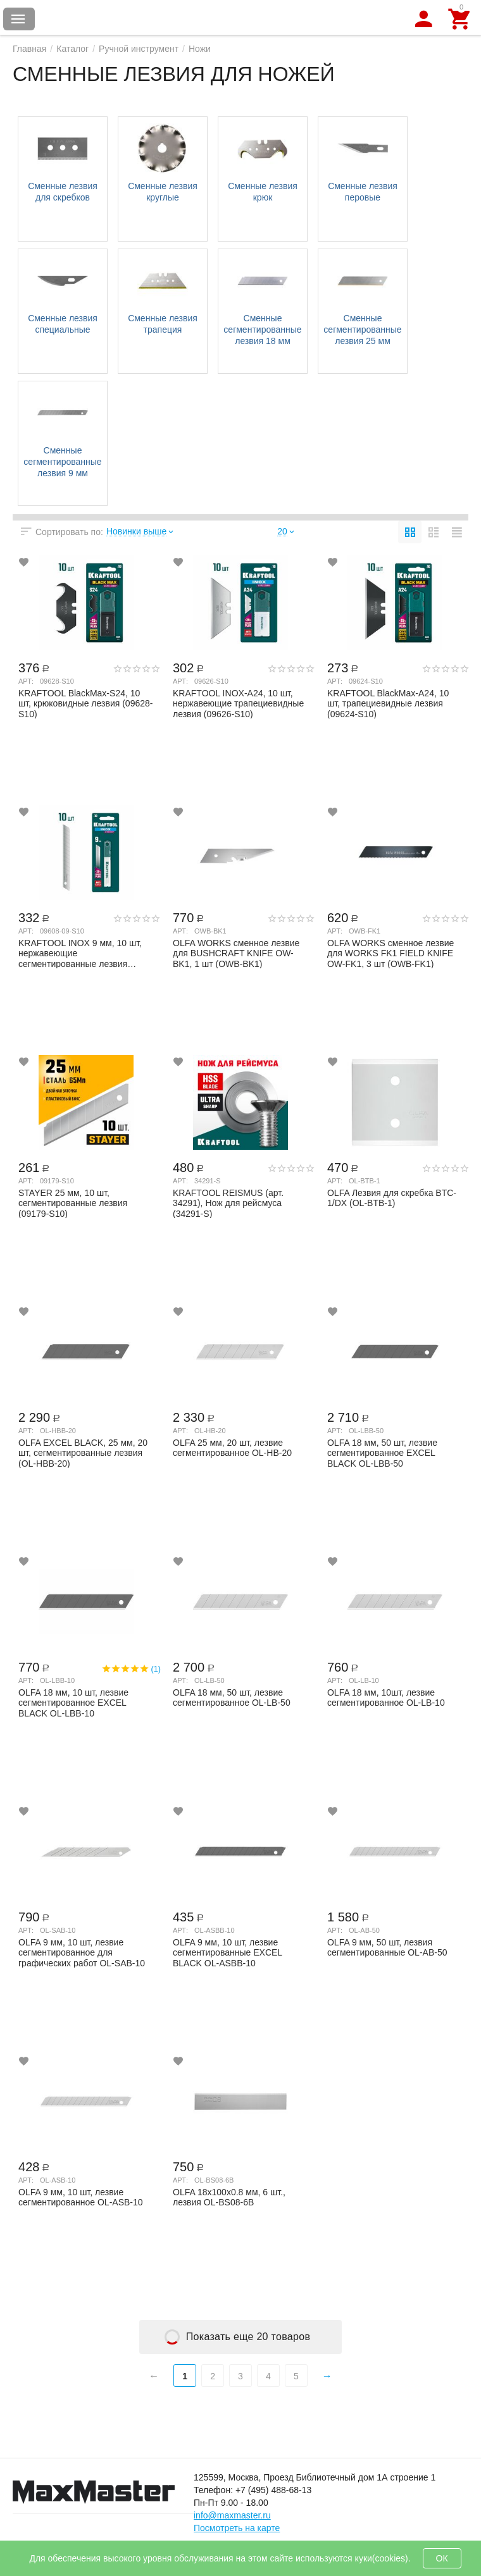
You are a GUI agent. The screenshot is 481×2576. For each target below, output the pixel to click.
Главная (29, 49)
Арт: (26, 681)
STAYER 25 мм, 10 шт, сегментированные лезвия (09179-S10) (72, 1203)
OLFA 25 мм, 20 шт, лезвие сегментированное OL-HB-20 (232, 1448)
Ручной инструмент (138, 49)
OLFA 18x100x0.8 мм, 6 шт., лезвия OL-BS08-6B (229, 2197)
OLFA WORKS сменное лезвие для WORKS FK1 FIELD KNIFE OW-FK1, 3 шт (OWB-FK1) (390, 953)
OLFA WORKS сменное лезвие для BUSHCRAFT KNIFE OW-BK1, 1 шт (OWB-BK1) (236, 953)
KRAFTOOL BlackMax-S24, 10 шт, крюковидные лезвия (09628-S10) (85, 703)
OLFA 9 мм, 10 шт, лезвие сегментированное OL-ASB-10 (80, 2197)
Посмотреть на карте (237, 2528)
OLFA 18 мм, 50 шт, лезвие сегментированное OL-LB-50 (231, 1697)
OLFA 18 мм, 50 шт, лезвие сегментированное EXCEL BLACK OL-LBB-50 (382, 1453)
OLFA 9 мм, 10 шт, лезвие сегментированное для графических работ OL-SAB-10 (81, 1952)
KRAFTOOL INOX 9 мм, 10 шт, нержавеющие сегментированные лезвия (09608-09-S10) (80, 953)
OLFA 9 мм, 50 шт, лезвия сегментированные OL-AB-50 (387, 1947)
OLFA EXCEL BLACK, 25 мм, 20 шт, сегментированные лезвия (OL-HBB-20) (82, 1453)
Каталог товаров (18, 19)
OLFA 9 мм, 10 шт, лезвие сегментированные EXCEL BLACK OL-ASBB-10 (227, 1952)
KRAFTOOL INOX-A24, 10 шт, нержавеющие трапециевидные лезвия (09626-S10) (238, 703)
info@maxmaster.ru (232, 2515)
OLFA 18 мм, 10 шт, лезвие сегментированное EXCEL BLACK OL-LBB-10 (73, 1702)
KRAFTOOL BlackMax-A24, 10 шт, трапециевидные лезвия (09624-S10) (388, 703)
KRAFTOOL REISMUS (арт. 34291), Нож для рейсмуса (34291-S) (228, 1203)
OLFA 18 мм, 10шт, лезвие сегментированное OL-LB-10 (386, 1697)
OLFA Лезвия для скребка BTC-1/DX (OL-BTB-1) (391, 1198)
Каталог (72, 49)
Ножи (200, 49)
